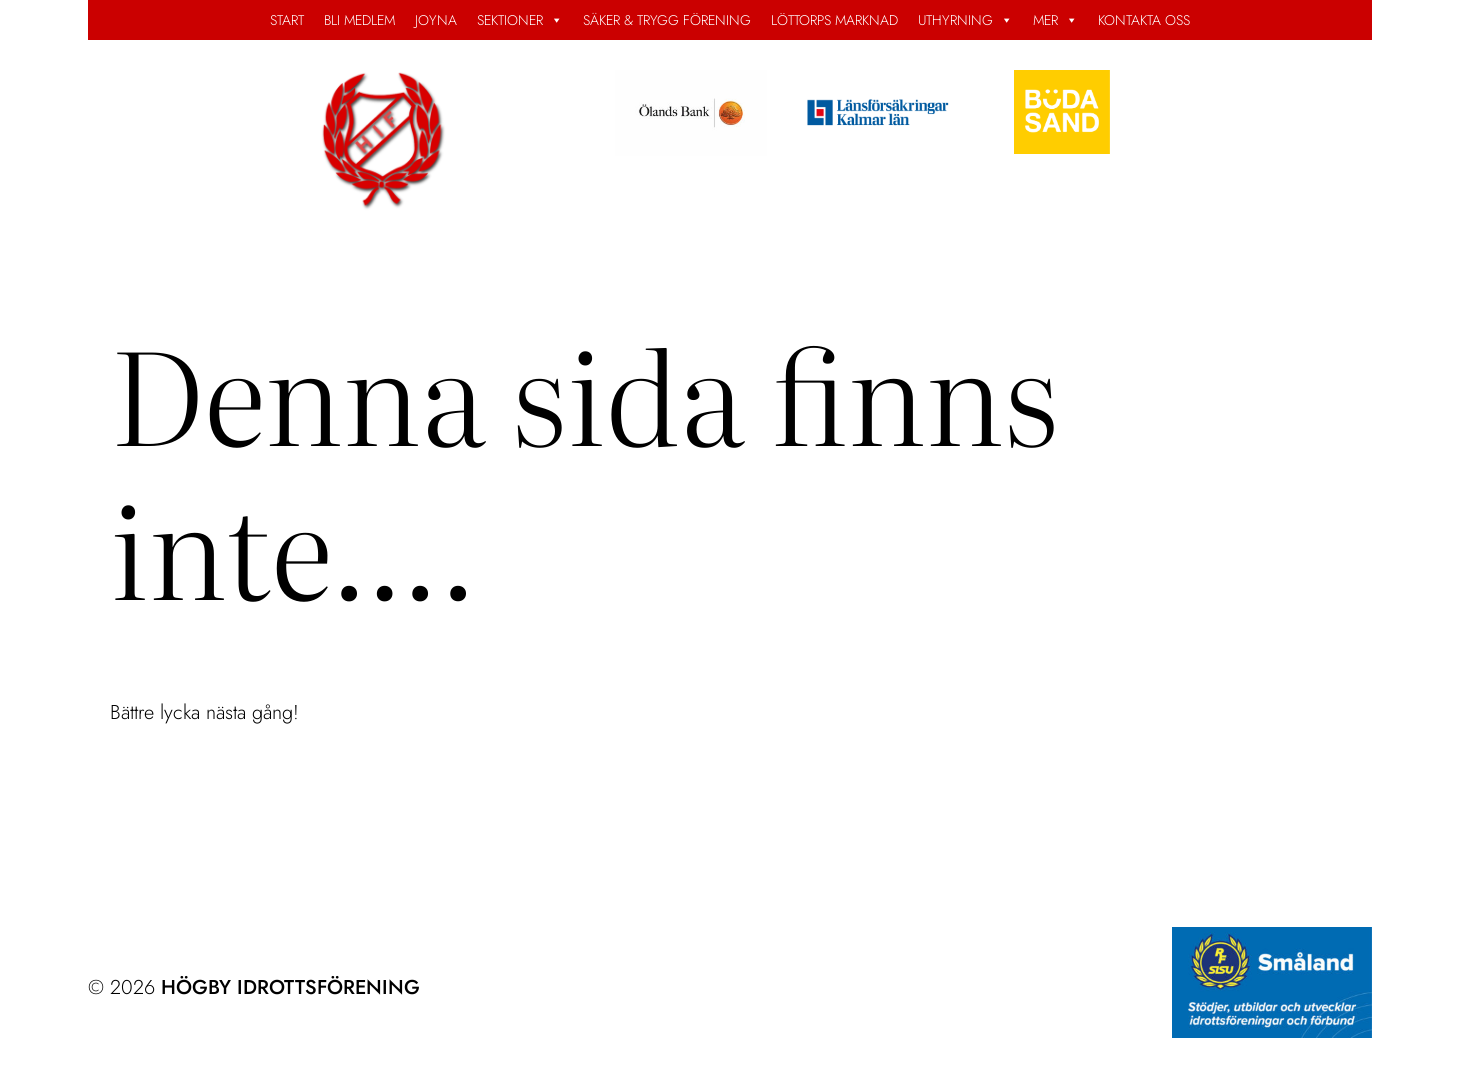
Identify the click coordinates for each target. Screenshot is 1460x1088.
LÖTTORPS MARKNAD (834, 20)
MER (1055, 20)
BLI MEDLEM (359, 20)
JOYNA (436, 20)
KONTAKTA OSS (1144, 20)
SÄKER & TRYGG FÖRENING (667, 20)
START (287, 20)
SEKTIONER (520, 20)
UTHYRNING (965, 20)
